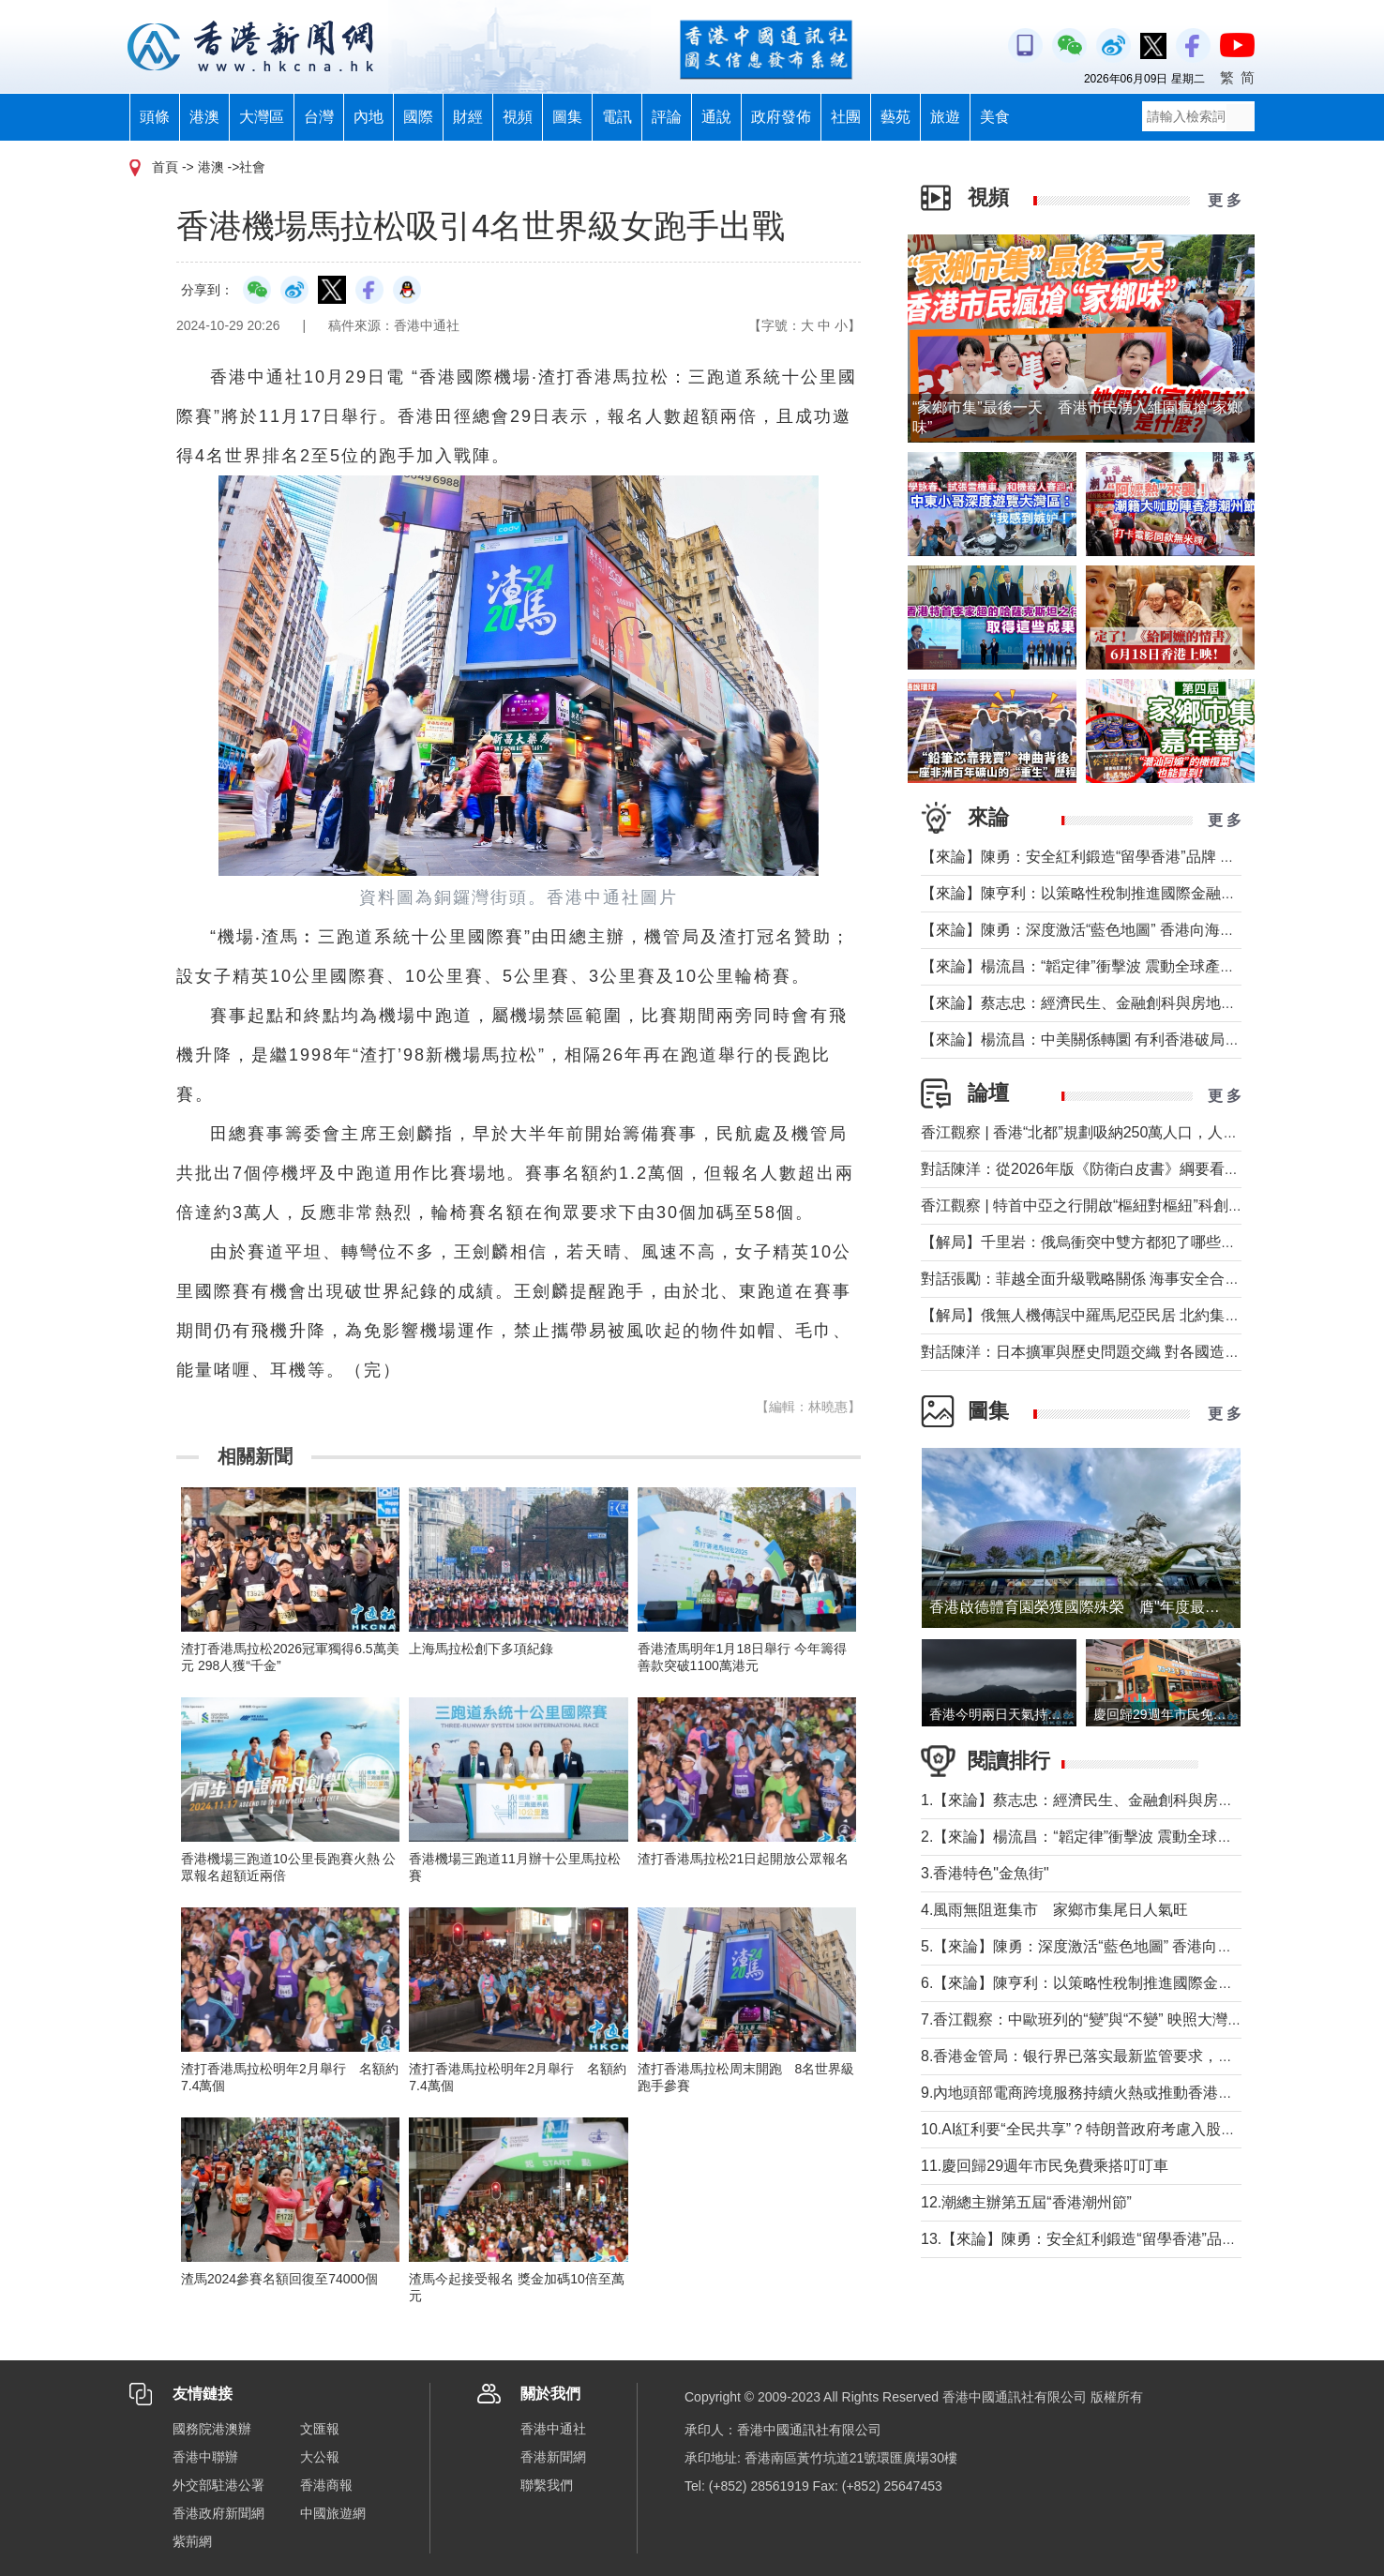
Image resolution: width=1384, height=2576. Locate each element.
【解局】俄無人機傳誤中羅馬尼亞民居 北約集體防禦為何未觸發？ (1140, 1315)
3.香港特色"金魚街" (985, 1873)
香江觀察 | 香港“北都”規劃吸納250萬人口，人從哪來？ (1102, 1132)
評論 (667, 117)
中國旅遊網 (333, 2513)
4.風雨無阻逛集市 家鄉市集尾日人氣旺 (1054, 1910)
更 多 (1224, 200)
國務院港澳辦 (212, 2428)
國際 (418, 117)
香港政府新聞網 (218, 2513)
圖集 (567, 117)
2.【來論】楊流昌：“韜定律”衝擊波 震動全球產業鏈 (1091, 1837)
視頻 (518, 117)
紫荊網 (192, 2541)
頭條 (155, 117)
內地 (369, 117)
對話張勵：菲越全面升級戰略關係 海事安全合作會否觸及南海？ (1133, 1279)
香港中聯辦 (205, 2456)
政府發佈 (781, 117)
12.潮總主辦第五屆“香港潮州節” (1026, 2202)
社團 (846, 117)
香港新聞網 (553, 2456)
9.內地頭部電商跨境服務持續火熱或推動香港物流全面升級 (1114, 2093)
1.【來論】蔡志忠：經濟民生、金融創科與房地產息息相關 (1114, 1800)
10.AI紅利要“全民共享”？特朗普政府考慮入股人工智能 (1101, 2129)
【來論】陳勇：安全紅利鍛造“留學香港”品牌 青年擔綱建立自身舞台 (1145, 857)
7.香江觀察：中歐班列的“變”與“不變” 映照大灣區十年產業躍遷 (1126, 2019)
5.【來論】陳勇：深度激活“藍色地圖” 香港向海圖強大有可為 (1121, 1946)
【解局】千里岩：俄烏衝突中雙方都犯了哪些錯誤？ (1093, 1242)
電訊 (617, 117)
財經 (468, 117)
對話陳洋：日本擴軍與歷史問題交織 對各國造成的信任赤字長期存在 (1148, 1352)
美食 (995, 117)
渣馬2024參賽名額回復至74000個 (279, 2278)
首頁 (165, 166)
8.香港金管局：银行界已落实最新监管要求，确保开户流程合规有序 (1144, 2056)
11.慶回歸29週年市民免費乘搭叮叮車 (1044, 2166)
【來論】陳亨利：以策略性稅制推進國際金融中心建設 (1101, 893)
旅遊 (945, 117)
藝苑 (895, 117)
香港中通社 (553, 2428)
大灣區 (261, 117)
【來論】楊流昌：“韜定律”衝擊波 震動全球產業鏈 (1085, 966)
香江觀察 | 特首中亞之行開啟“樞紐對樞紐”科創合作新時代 (1112, 1205)
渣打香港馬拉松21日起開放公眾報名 (744, 1858)
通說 (716, 117)
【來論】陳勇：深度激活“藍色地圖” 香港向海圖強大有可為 (1115, 930)
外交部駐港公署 (218, 2485)
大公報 (319, 2456)
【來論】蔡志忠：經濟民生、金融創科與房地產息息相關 (1108, 1003)
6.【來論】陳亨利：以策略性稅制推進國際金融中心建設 (1107, 1983)
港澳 (204, 117)
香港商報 (326, 2485)
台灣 (319, 117)
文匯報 (319, 2428)
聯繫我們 (546, 2485)
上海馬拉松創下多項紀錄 (481, 1648)
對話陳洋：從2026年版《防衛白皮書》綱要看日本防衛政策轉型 (1133, 1169)
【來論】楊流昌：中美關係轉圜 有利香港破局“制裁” (1093, 1039)
